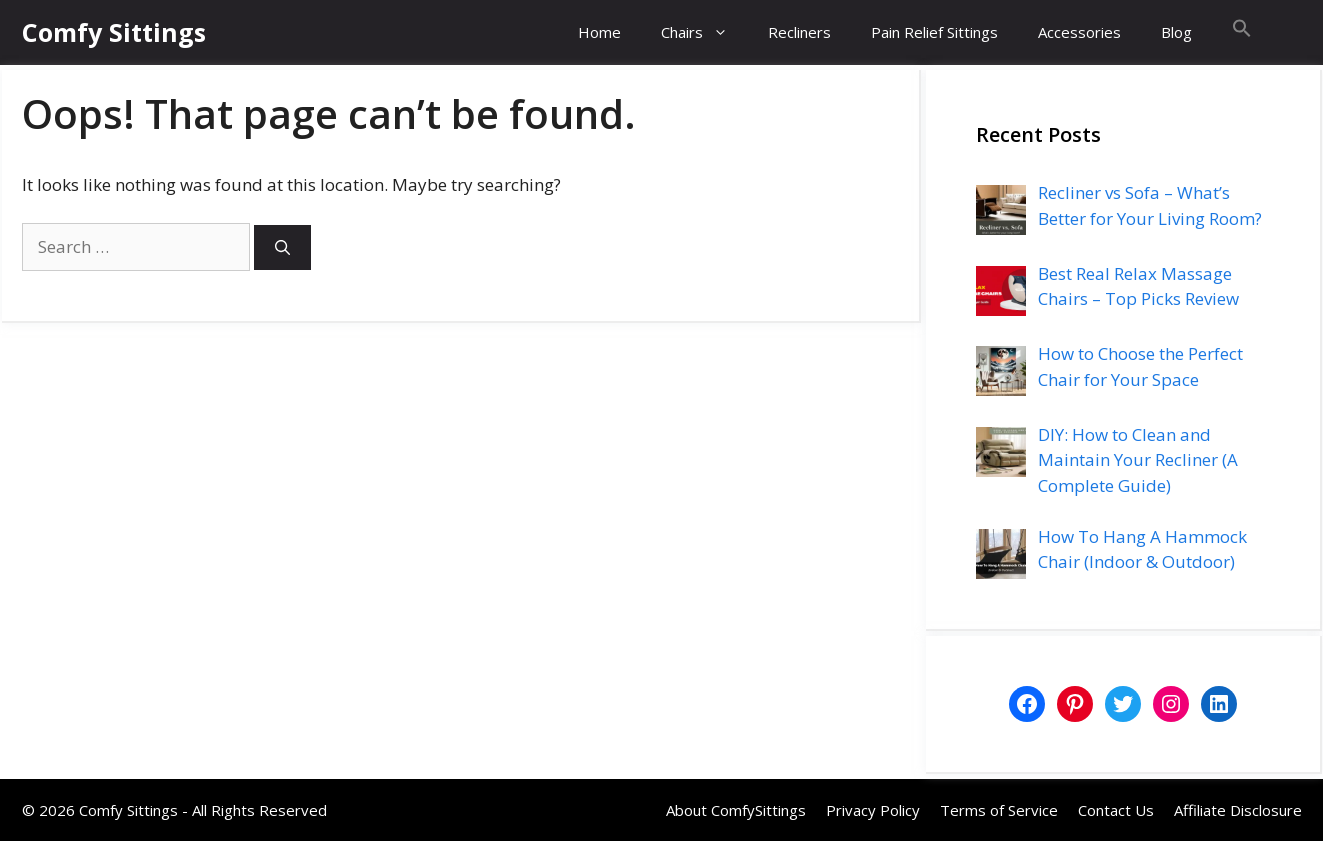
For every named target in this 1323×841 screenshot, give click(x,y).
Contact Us (1116, 810)
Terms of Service (999, 810)
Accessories (1079, 32)
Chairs (704, 32)
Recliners (799, 32)
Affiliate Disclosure (1238, 810)
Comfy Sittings (114, 32)
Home (599, 32)
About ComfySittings (736, 810)
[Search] (282, 247)
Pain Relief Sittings (934, 32)
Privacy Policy (873, 810)
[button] (1242, 32)
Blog (1176, 32)
